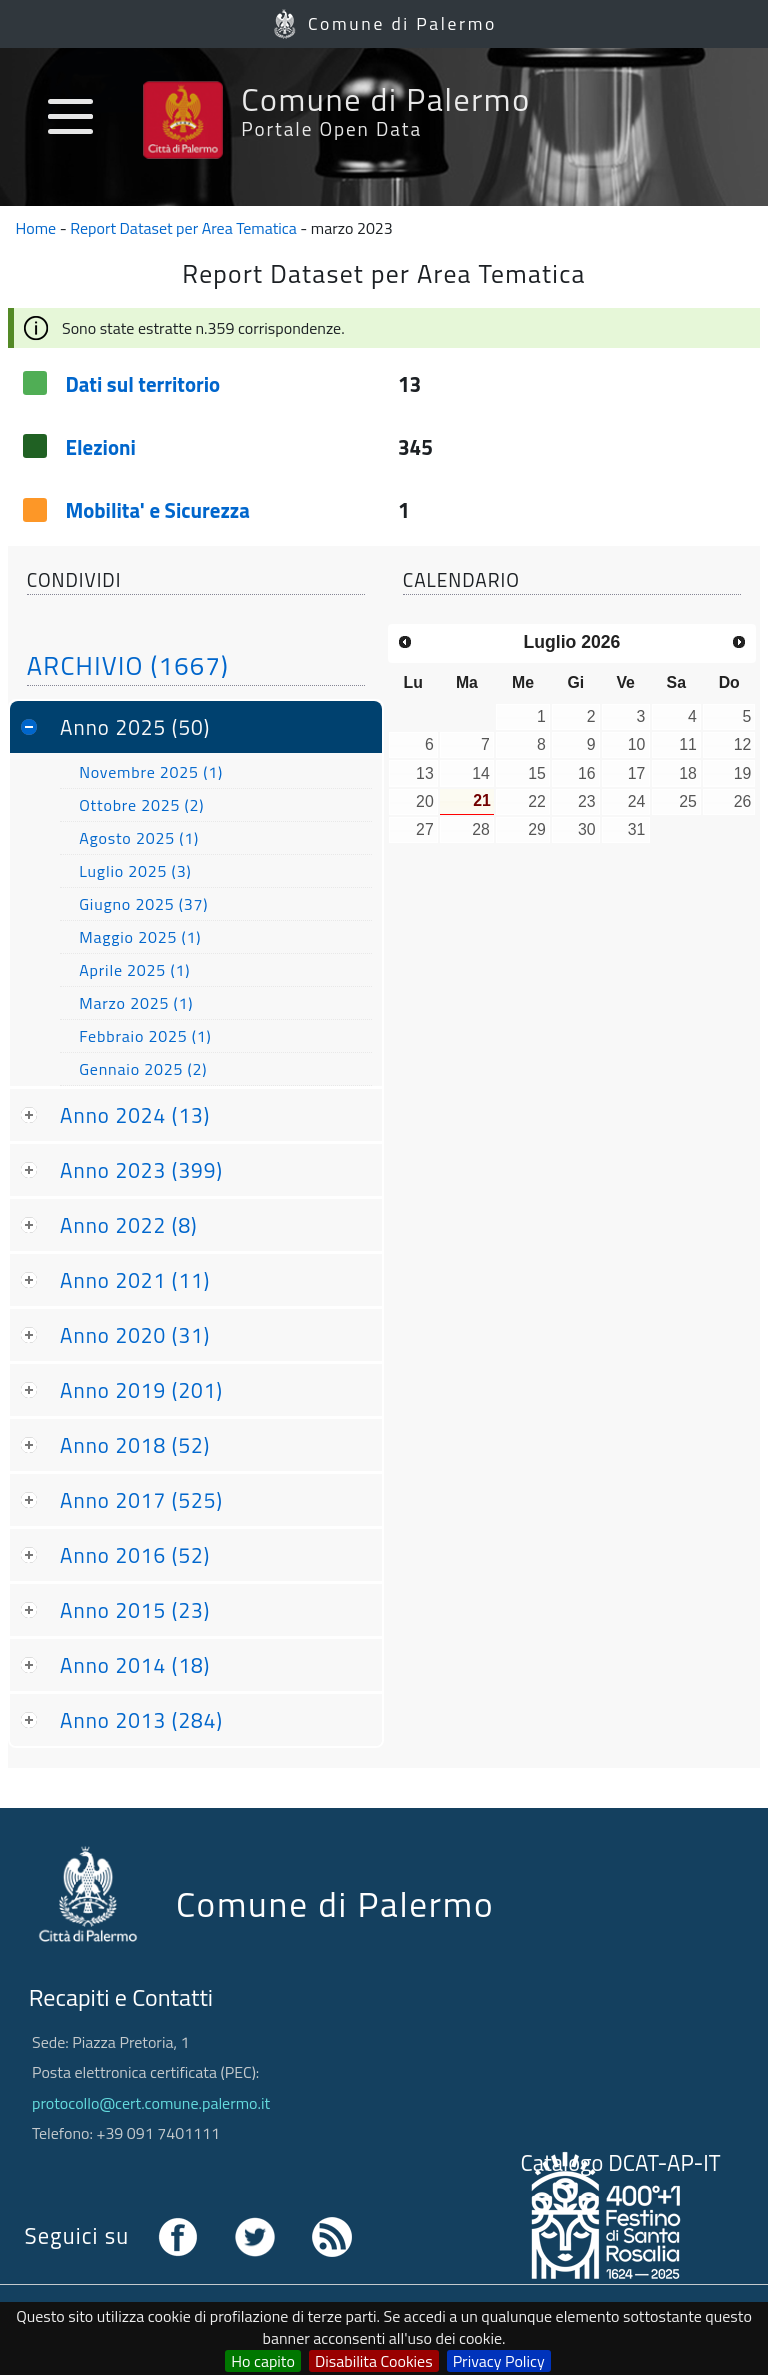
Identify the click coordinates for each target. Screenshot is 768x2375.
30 (587, 829)
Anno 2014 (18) (135, 1665)
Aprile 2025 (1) (134, 970)
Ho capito (263, 2361)
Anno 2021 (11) (135, 1280)
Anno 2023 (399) (141, 1170)
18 (688, 773)
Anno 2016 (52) (135, 1555)
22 (537, 801)
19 (743, 773)
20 (425, 801)
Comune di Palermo (402, 23)
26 (743, 801)
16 (587, 773)
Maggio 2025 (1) (140, 937)
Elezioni (100, 447)
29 (537, 829)
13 (425, 773)
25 (688, 801)
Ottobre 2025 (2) (141, 805)
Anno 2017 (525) (141, 1500)
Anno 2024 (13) (135, 1115)
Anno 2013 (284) (141, 1720)
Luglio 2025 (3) (135, 871)
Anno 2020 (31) (135, 1335)
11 (688, 744)
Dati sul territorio (142, 384)
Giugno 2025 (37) (143, 904)
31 (637, 829)
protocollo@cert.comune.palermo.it (151, 2103)
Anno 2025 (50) (135, 727)
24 (637, 801)
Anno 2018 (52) (135, 1445)
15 (537, 773)
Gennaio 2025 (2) (143, 1069)
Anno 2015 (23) (135, 1610)
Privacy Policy (499, 2361)
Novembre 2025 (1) (151, 772)
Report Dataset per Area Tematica (183, 228)
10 (637, 744)
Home (36, 228)
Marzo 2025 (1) (136, 1003)
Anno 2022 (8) (129, 1225)
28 (481, 829)
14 (481, 773)
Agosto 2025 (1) (139, 838)
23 (587, 801)
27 (425, 829)
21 (482, 800)
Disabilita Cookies (374, 2361)
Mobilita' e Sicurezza (157, 510)
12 (743, 744)
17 (637, 773)
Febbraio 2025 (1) (145, 1036)
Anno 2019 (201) (141, 1390)
